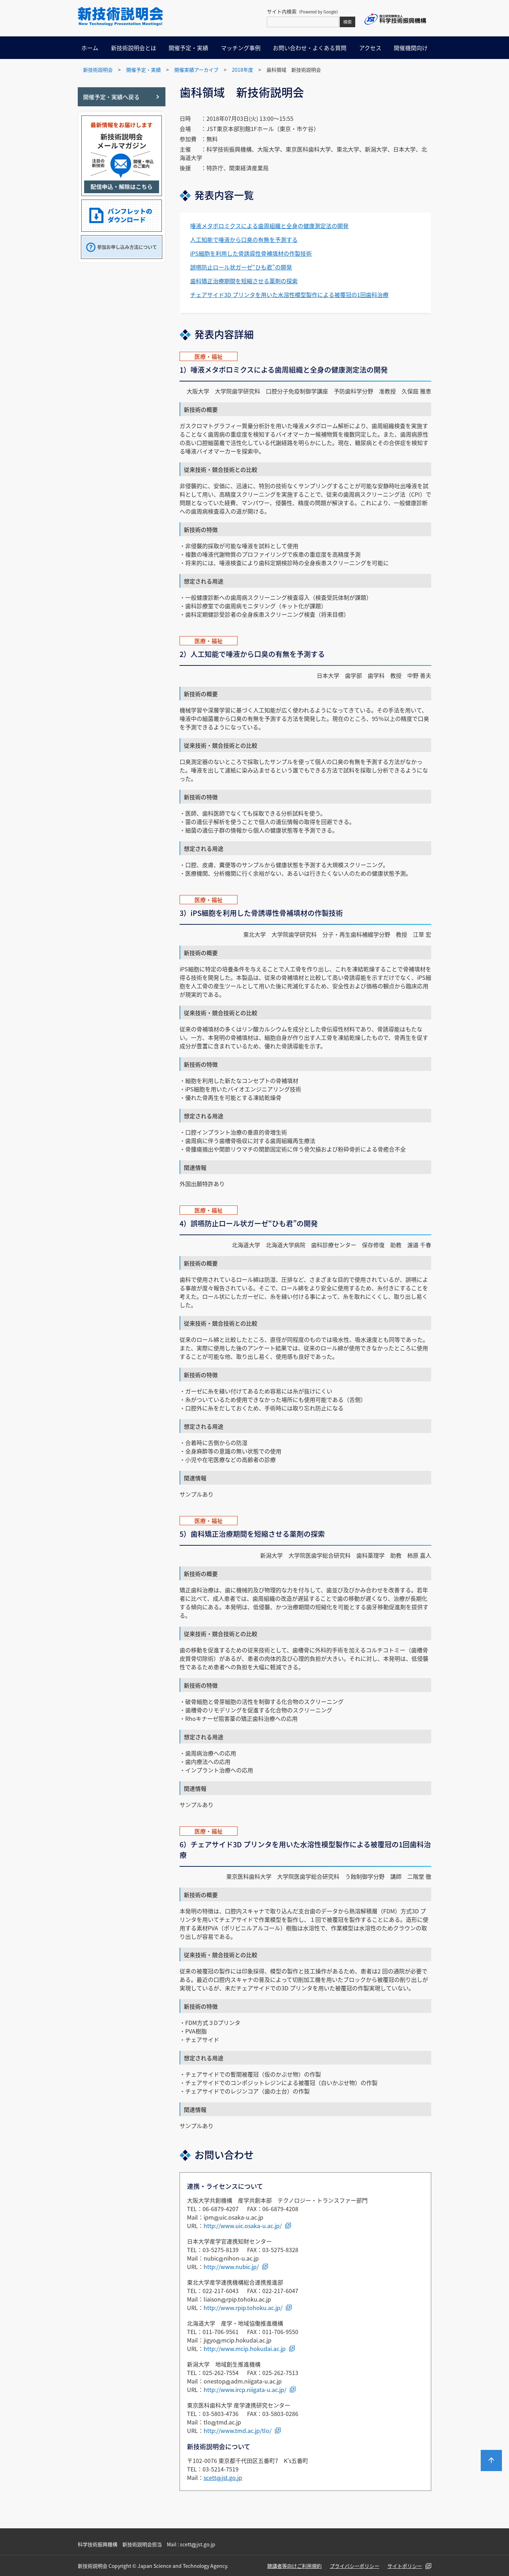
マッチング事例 (241, 47)
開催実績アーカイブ (196, 69)
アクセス (370, 47)
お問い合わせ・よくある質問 (309, 47)
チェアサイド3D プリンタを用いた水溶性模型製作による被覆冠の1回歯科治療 (289, 294)
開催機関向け (411, 47)
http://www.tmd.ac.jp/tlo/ (237, 2430)
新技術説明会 (98, 69)
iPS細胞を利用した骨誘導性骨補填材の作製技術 (251, 253)
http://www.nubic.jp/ (231, 2266)
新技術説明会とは (133, 47)
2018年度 (242, 69)
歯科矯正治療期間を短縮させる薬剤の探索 (244, 281)
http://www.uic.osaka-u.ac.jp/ (243, 2225)
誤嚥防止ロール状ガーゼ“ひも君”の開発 (241, 267)
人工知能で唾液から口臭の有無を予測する (244, 239)
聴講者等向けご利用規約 (294, 2565)
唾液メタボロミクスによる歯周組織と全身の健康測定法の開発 (269, 225)
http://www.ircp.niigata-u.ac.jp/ (245, 2389)
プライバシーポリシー (354, 2565)
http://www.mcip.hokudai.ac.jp (245, 2348)
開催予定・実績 (188, 47)
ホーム (89, 47)
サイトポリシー (404, 2565)
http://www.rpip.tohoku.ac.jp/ (243, 2307)
